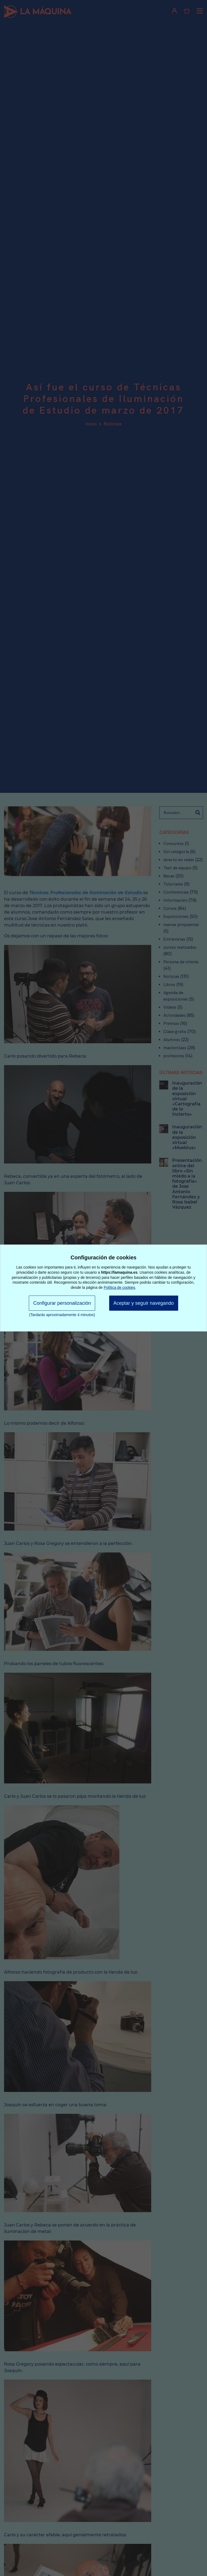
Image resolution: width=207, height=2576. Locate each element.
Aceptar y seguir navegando (143, 1303)
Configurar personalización (62, 1303)
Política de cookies (119, 1287)
